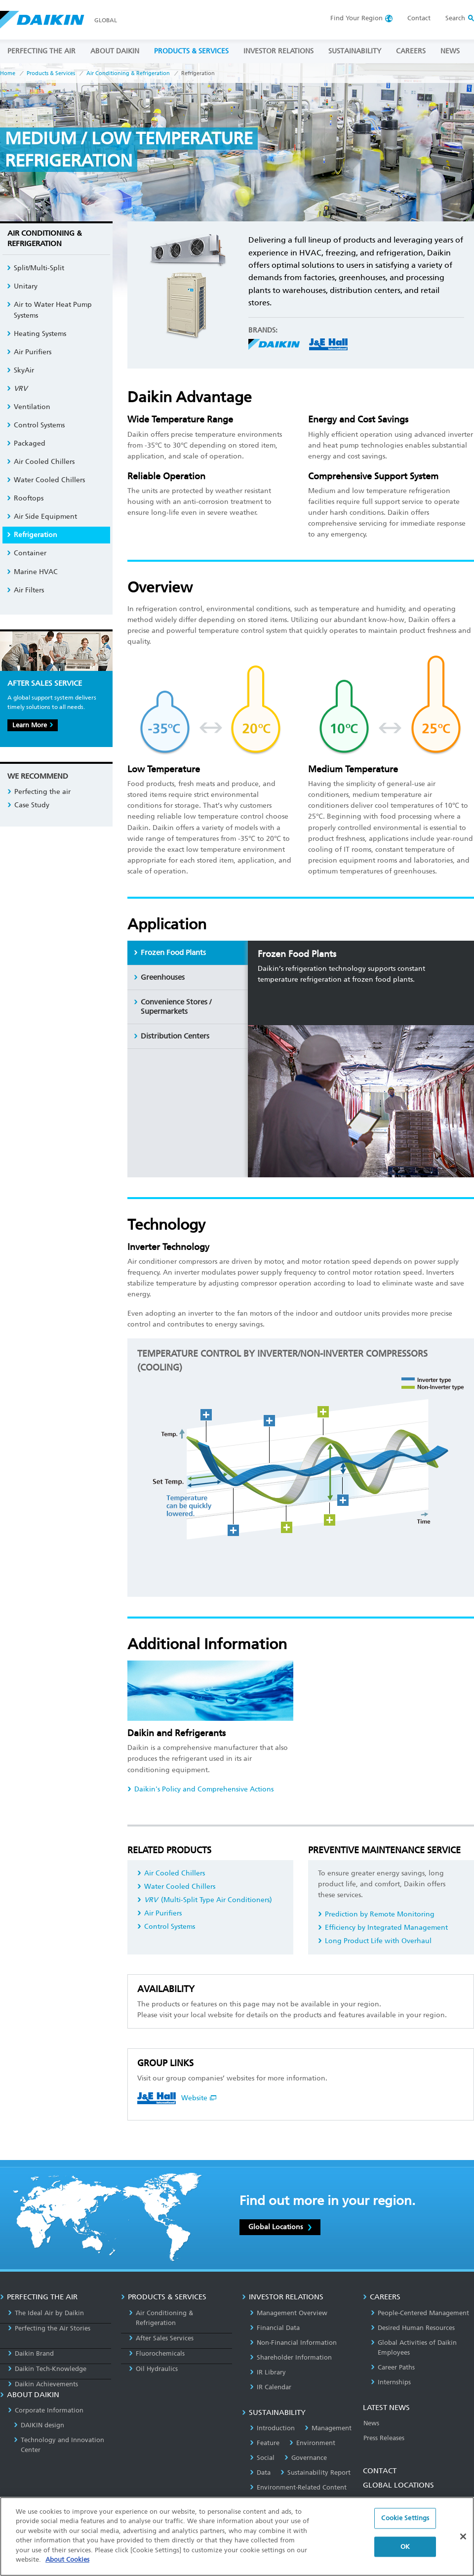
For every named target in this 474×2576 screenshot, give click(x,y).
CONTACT (379, 2470)
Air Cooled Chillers (171, 1873)
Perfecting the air (39, 792)
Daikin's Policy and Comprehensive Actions (200, 1789)
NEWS (450, 51)
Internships (391, 2382)
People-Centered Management (420, 2313)
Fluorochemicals (157, 2353)
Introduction (272, 2428)
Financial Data (275, 2327)
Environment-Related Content (298, 2487)
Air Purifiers (159, 1913)
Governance (305, 2457)
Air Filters (25, 590)
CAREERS (411, 51)
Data (260, 2472)
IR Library (268, 2372)
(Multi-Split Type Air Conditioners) (204, 1900)
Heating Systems (36, 334)
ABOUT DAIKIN (114, 51)
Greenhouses (159, 977)
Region (356, 18)
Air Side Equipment (42, 516)
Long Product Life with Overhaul (375, 1941)
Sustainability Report (315, 2472)
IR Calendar (270, 2387)
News (371, 2423)
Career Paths (393, 2367)
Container (26, 553)
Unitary (22, 286)
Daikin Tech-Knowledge (47, 2368)
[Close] (463, 2536)
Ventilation (28, 407)
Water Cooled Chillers (176, 1886)
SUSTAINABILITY (354, 51)
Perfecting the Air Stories (49, 2328)
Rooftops (25, 498)
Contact (419, 18)
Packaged (26, 443)
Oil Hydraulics (153, 2368)
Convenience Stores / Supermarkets (172, 1006)
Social (262, 2457)
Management (328, 2428)
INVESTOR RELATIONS (278, 51)
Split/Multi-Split (35, 268)
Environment (312, 2443)
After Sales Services (161, 2338)
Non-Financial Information (293, 2342)
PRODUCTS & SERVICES (191, 51)
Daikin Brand (31, 2353)
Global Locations (280, 2227)
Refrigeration (32, 535)
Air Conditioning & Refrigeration (128, 73)
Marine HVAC (32, 572)
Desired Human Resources (413, 2327)
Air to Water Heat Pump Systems (49, 310)
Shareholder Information (291, 2357)
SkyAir (20, 370)
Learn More (32, 725)
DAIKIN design (39, 2425)
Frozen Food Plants (170, 952)
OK (405, 2546)
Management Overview (288, 2313)
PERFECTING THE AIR (41, 51)
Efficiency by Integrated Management (383, 1927)
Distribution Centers (171, 1036)
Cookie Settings (405, 2518)
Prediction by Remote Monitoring (376, 1914)
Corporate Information (45, 2410)
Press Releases (383, 2438)
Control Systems (166, 1926)
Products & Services (51, 73)
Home (7, 73)
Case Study (28, 805)
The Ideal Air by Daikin (46, 2313)
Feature (264, 2443)
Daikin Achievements (43, 2384)
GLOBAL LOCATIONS (398, 2485)
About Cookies (67, 2559)
